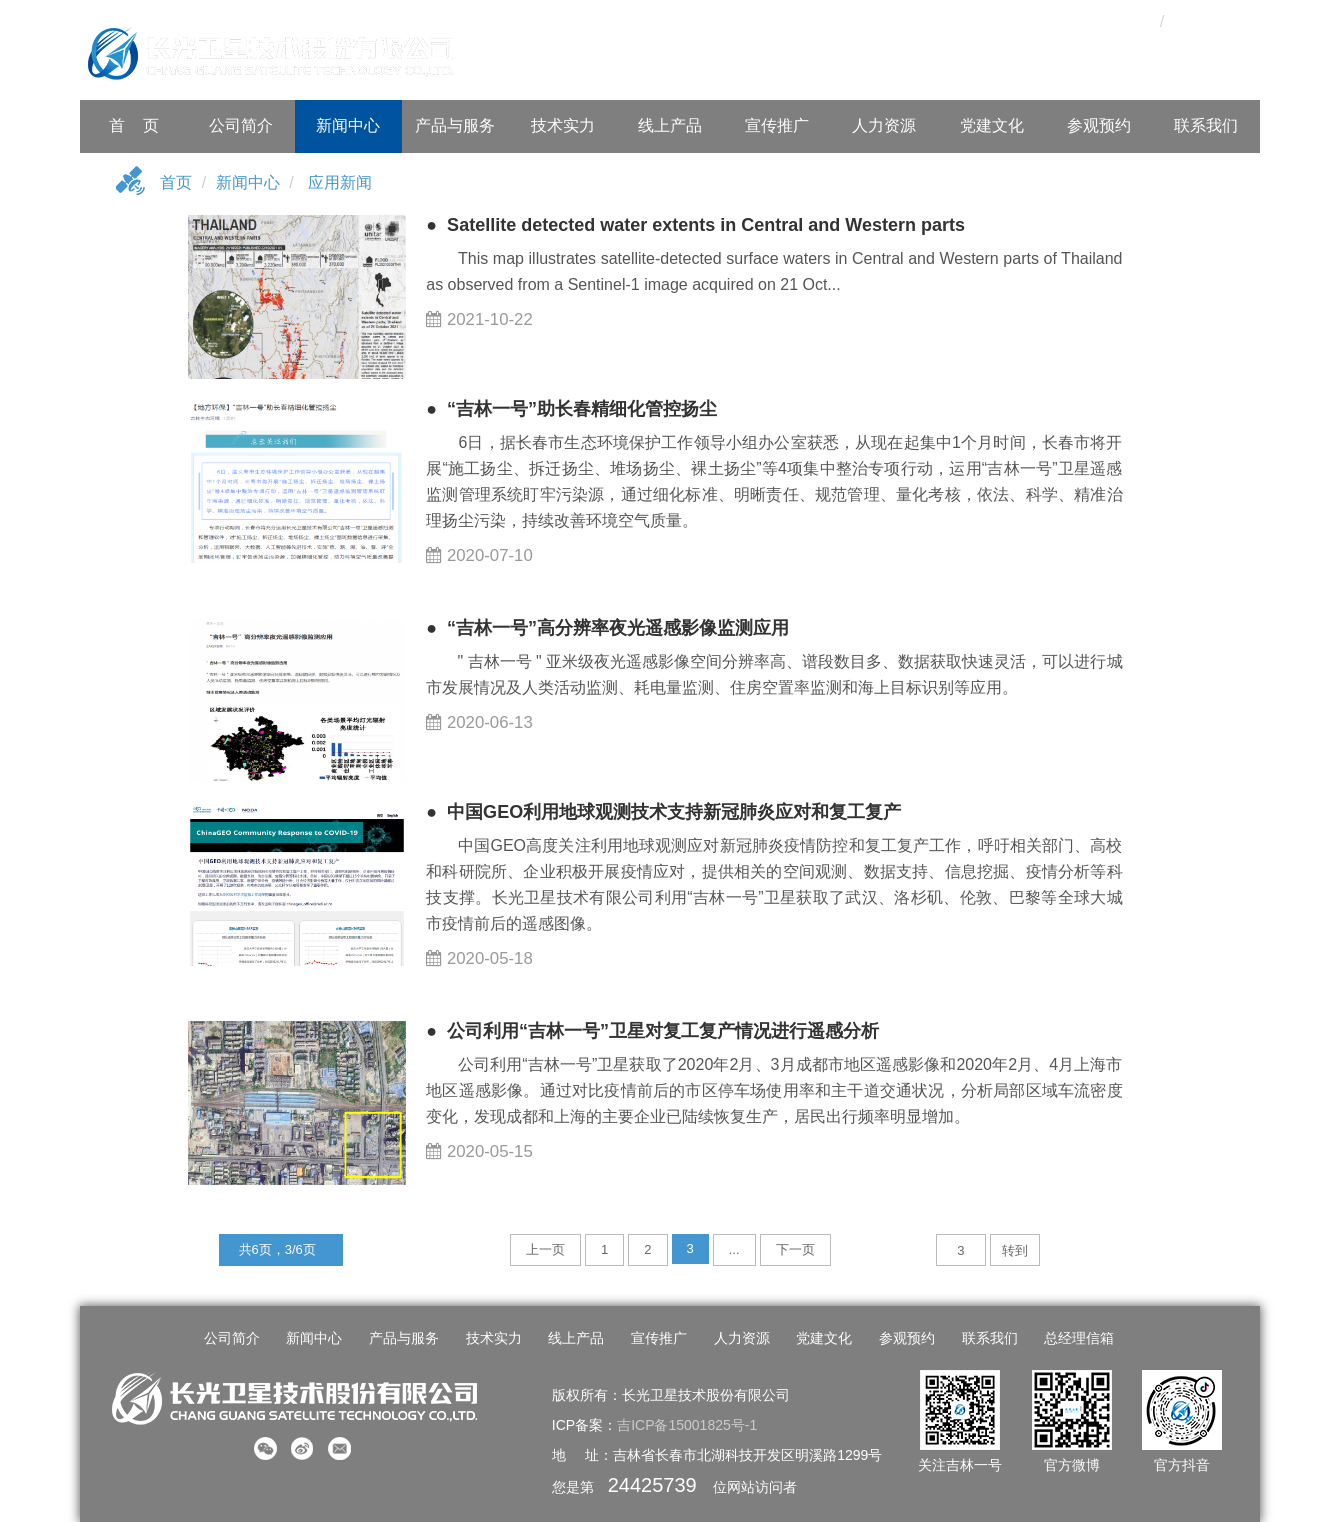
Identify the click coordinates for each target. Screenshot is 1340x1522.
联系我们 (1206, 125)
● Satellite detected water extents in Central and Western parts (695, 225)
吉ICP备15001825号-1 (687, 1425)
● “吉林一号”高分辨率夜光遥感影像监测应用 (607, 628)
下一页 (795, 1249)
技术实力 (563, 125)
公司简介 (241, 125)
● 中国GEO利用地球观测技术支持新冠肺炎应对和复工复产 (663, 812)
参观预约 (1099, 125)
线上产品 (670, 125)
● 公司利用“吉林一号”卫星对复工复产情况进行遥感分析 (652, 1031)
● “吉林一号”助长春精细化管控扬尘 (571, 409)
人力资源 (884, 125)
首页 (176, 182)
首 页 (134, 125)
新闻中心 (348, 125)
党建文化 (992, 125)
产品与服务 (455, 125)
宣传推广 (777, 125)
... (734, 1249)
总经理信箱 (1079, 1338)
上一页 (545, 1249)
